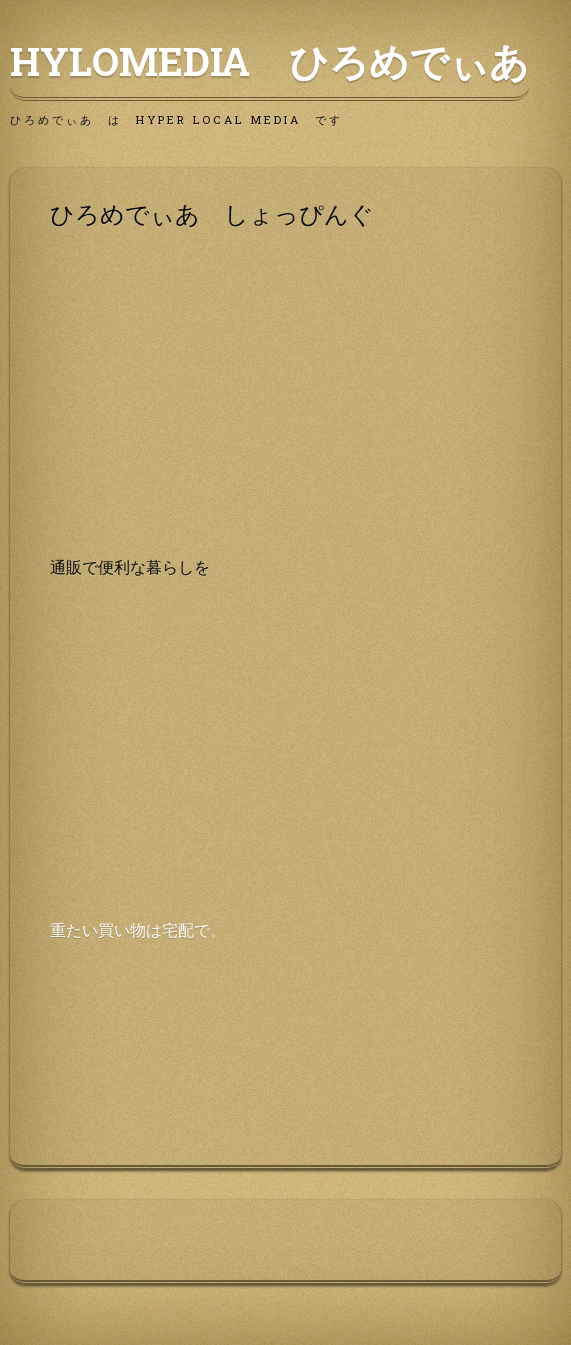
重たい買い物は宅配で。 (138, 929)
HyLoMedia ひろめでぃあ (269, 61)
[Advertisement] (285, 414)
